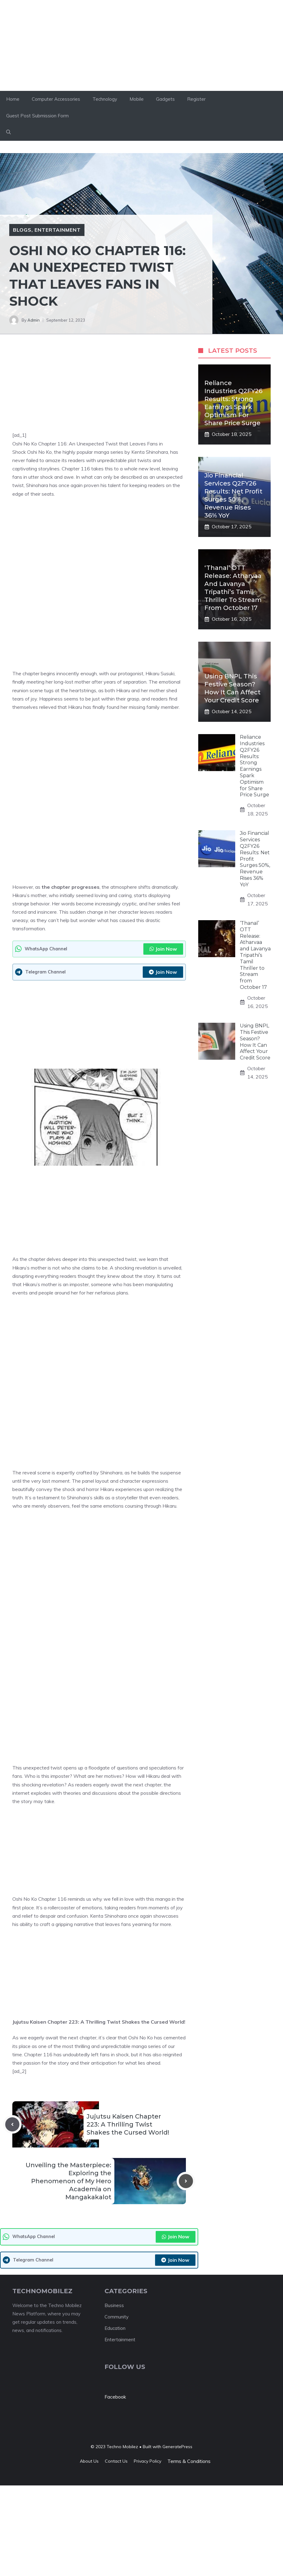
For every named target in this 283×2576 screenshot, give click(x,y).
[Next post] (186, 2181)
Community (117, 2317)
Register (196, 99)
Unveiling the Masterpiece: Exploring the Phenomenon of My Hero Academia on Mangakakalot (68, 2181)
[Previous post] (12, 2124)
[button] (8, 132)
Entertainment (120, 2339)
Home (12, 99)
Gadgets (165, 99)
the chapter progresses (70, 887)
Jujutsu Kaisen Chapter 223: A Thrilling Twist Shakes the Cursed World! (98, 2022)
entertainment (58, 230)
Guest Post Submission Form (37, 116)
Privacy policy (147, 2461)
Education (115, 2328)
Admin (33, 320)
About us (89, 2461)
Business (114, 2305)
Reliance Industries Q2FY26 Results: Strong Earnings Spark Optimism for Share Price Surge (254, 766)
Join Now (163, 949)
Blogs (22, 230)
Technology (104, 99)
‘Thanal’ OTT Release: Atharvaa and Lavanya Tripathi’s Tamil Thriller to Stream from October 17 (255, 955)
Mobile (136, 99)
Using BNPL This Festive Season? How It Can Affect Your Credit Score (255, 1042)
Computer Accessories (56, 99)
